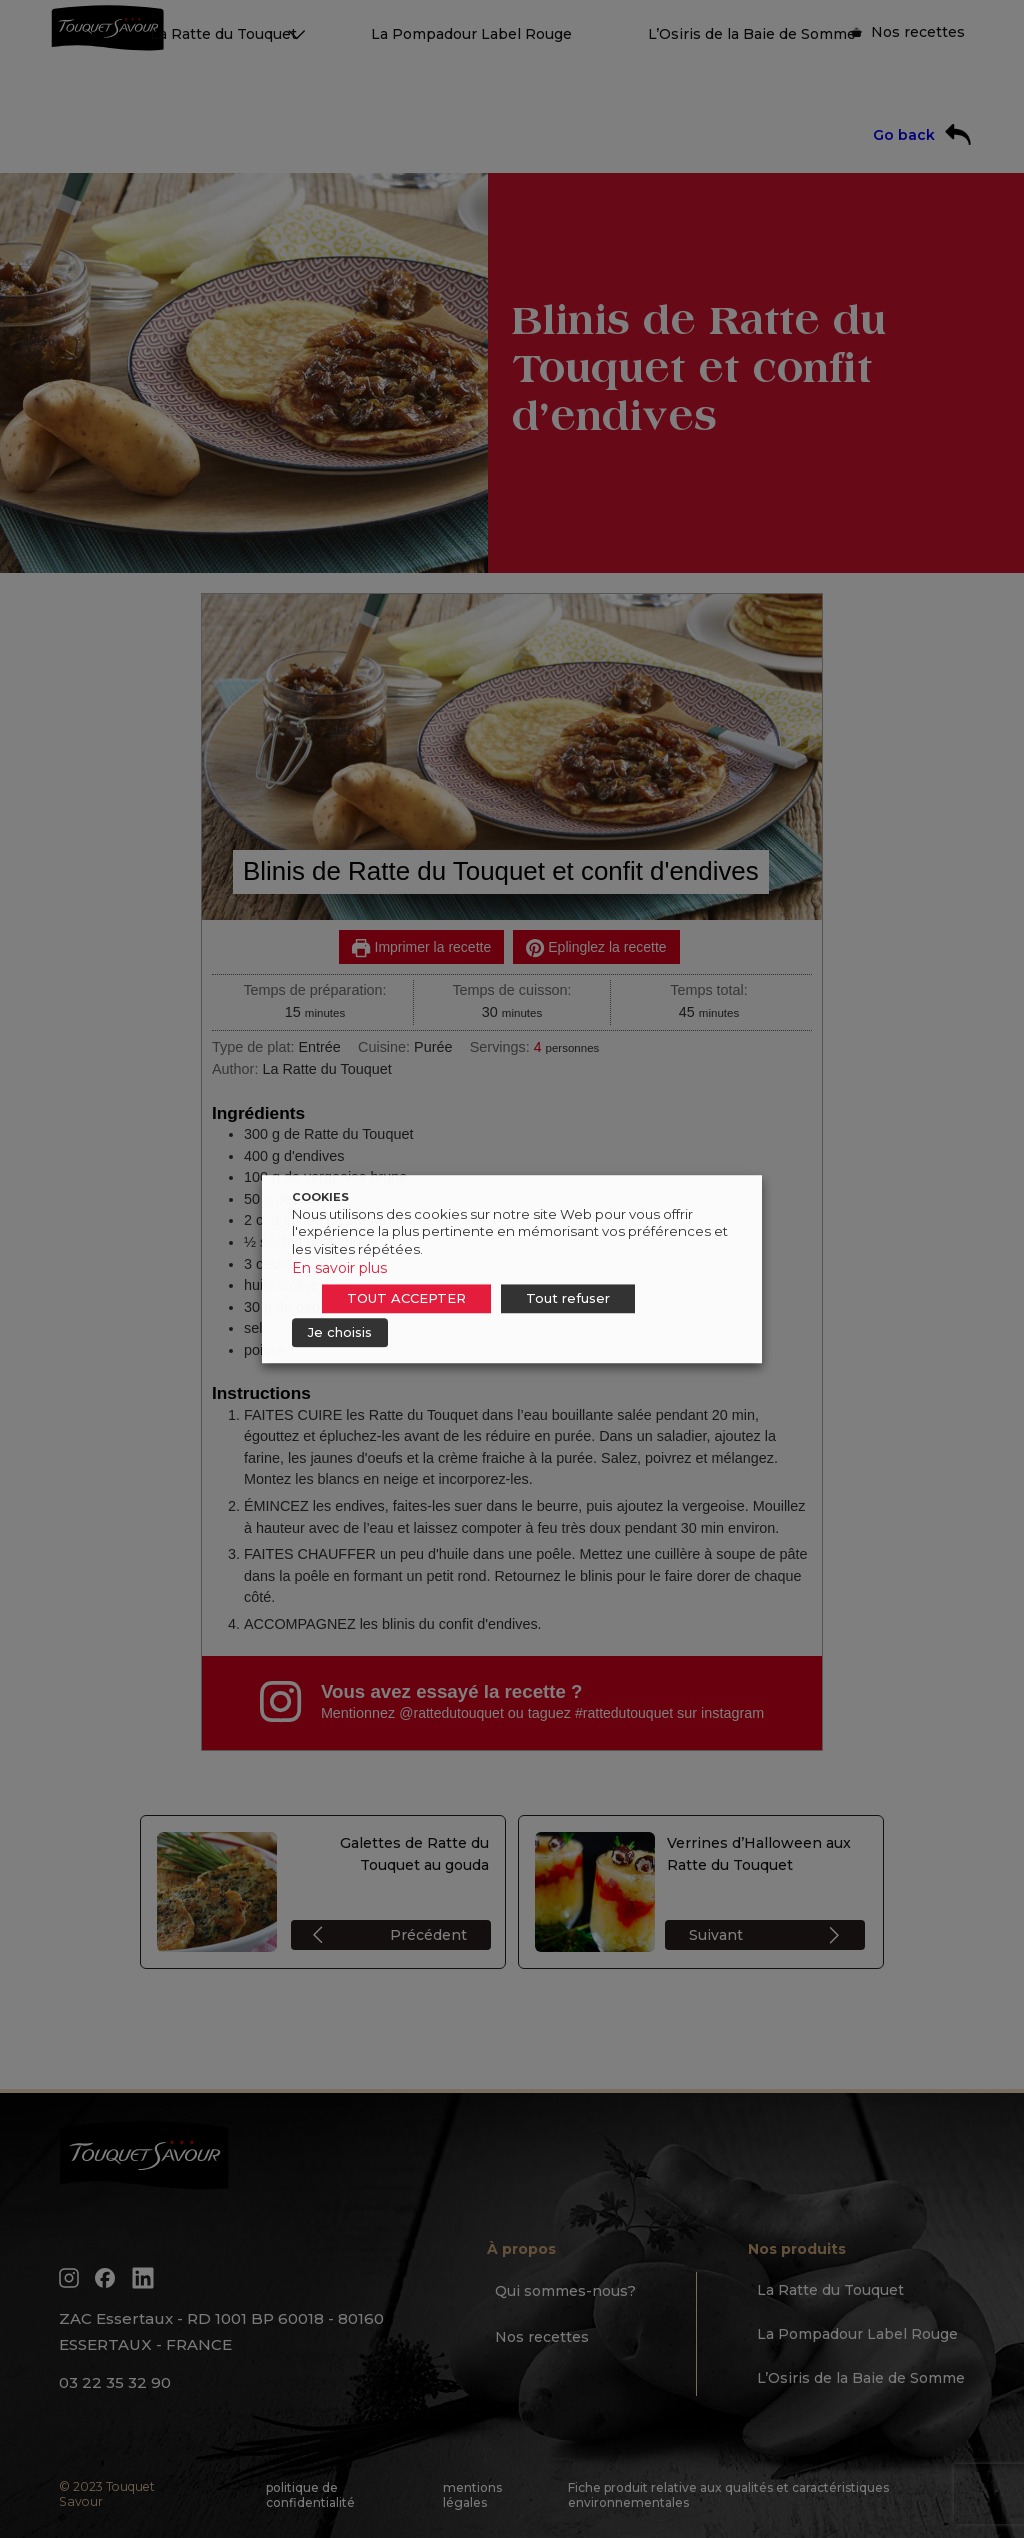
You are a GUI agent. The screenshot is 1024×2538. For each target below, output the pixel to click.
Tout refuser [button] (568, 1298)
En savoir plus (339, 1268)
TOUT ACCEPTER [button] (406, 1298)
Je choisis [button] (340, 1332)
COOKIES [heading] (320, 1197)
